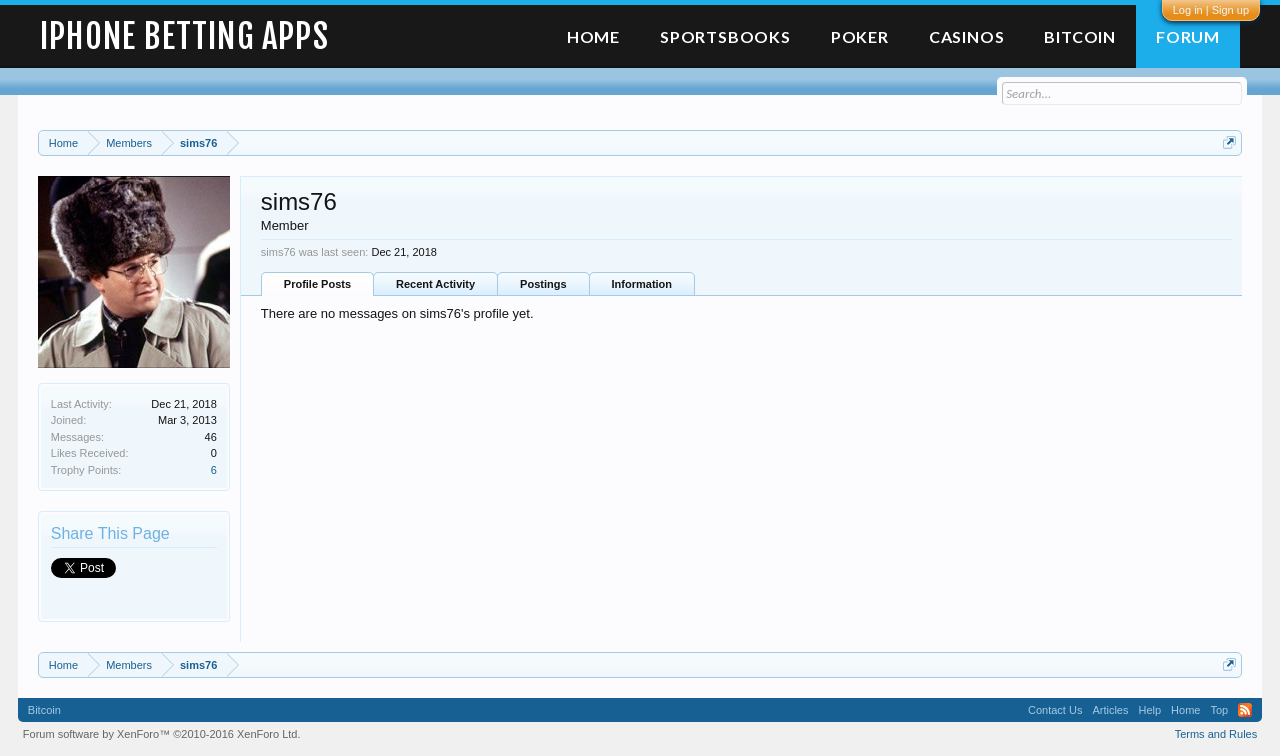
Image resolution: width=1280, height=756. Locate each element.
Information (642, 284)
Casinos (967, 36)
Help (1149, 710)
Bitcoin (1080, 36)
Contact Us (1055, 710)
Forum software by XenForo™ (162, 734)
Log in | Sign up (1211, 10)
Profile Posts (317, 284)
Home (593, 36)
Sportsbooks (725, 36)
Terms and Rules (1216, 734)
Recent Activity (435, 284)
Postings (543, 284)
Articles (1110, 710)
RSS (1245, 710)
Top (1219, 710)
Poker (860, 36)
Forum (1188, 36)
